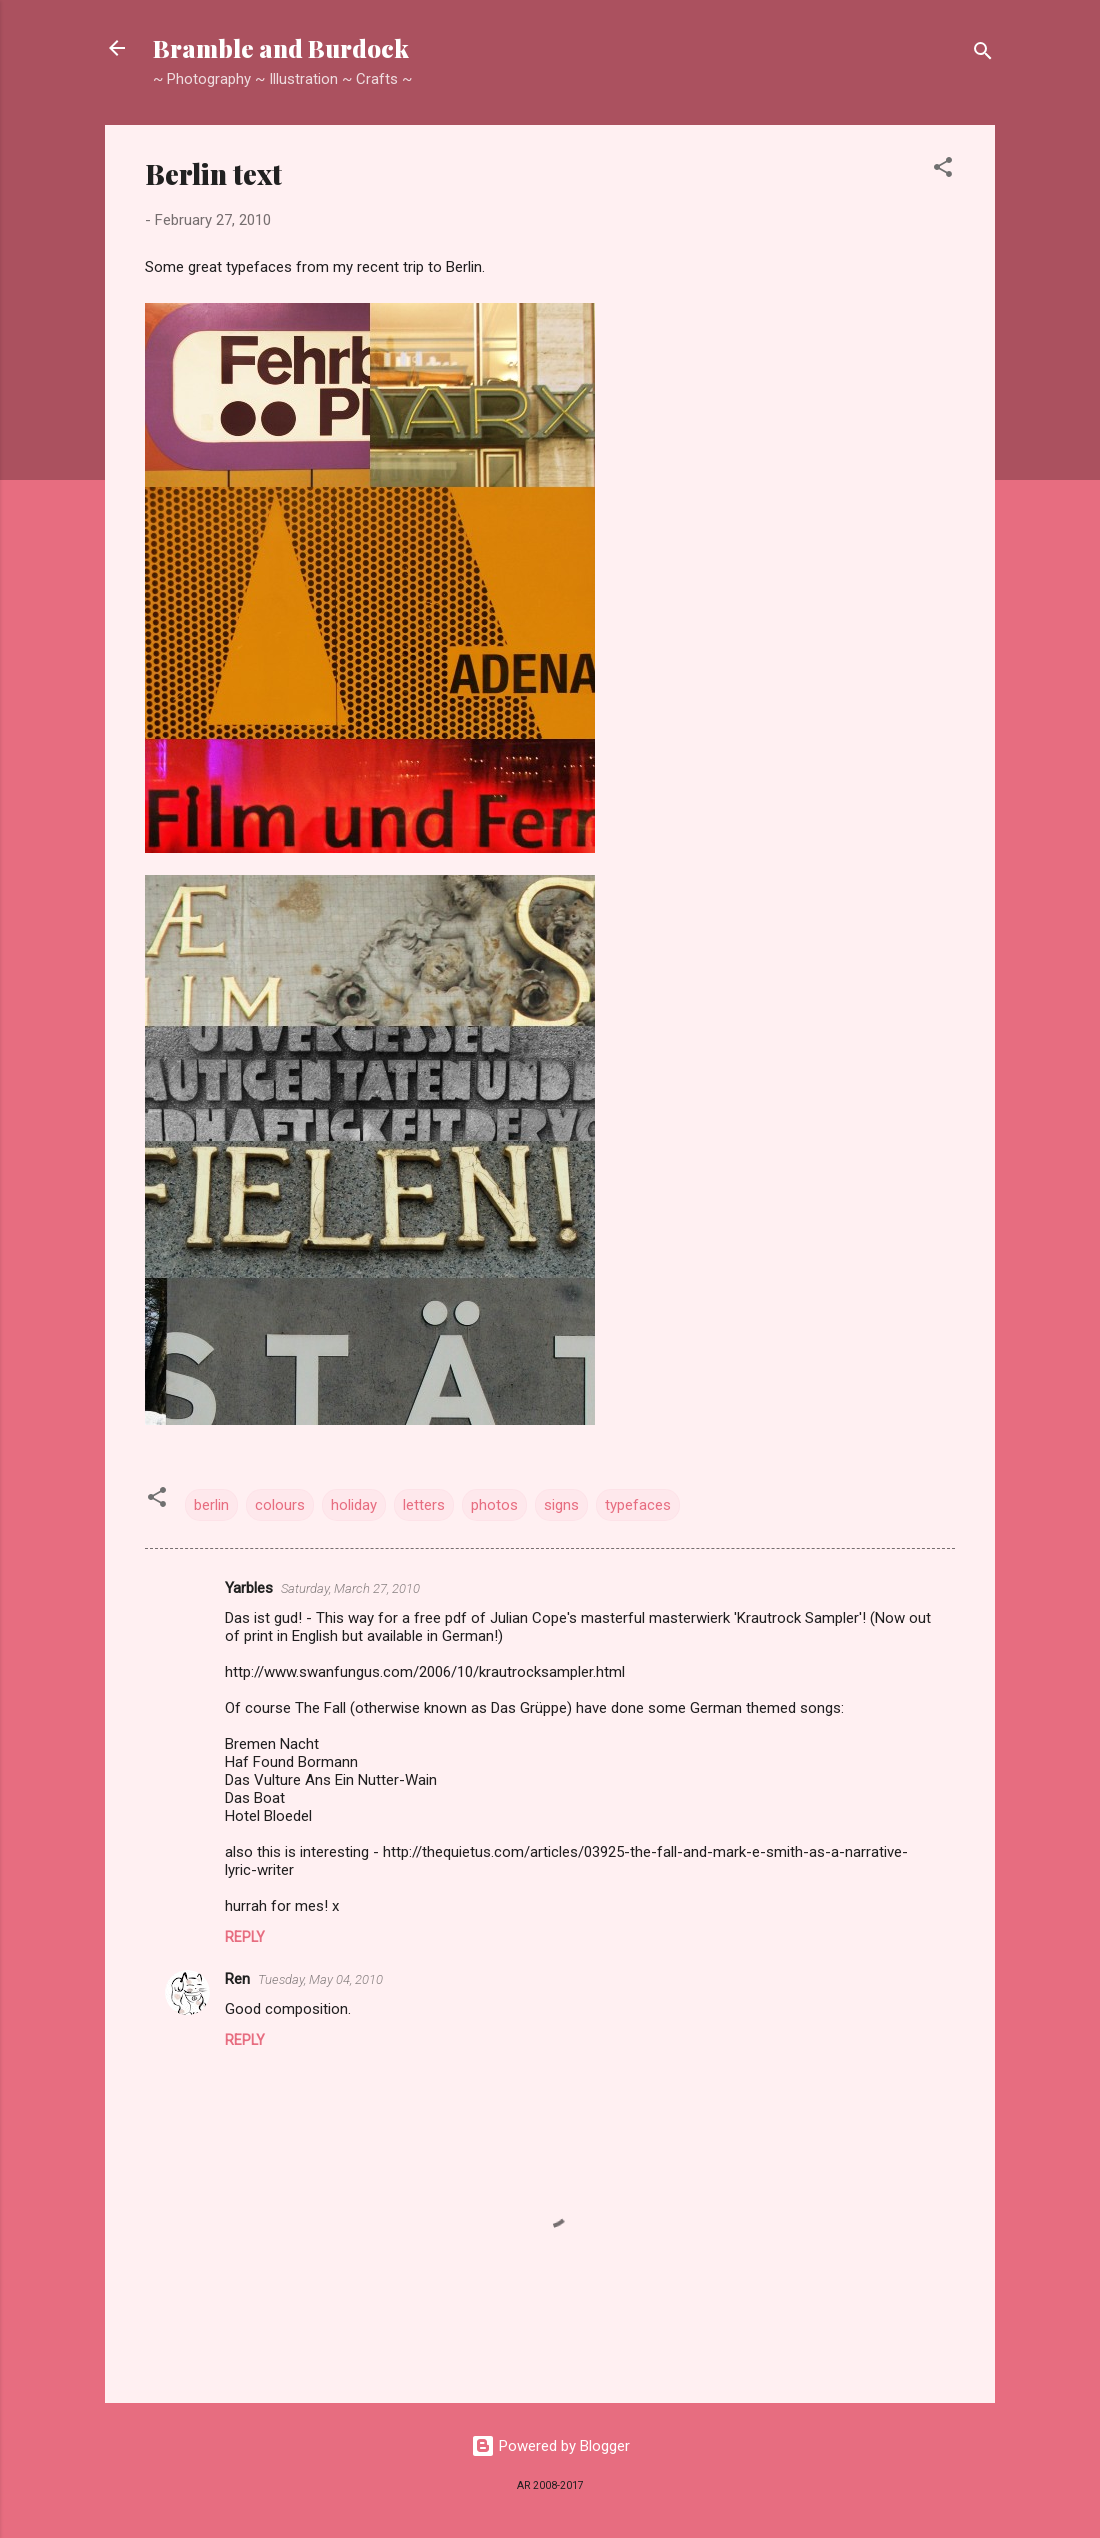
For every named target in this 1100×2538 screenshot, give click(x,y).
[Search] (983, 54)
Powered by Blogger (550, 2446)
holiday (354, 1505)
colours (280, 1505)
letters (424, 1505)
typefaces (638, 1505)
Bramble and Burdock (281, 48)
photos (494, 1505)
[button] (943, 170)
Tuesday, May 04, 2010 (320, 1979)
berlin (211, 1505)
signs (561, 1505)
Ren (237, 1979)
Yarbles (249, 1588)
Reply (245, 1937)
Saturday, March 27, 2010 (350, 1588)
